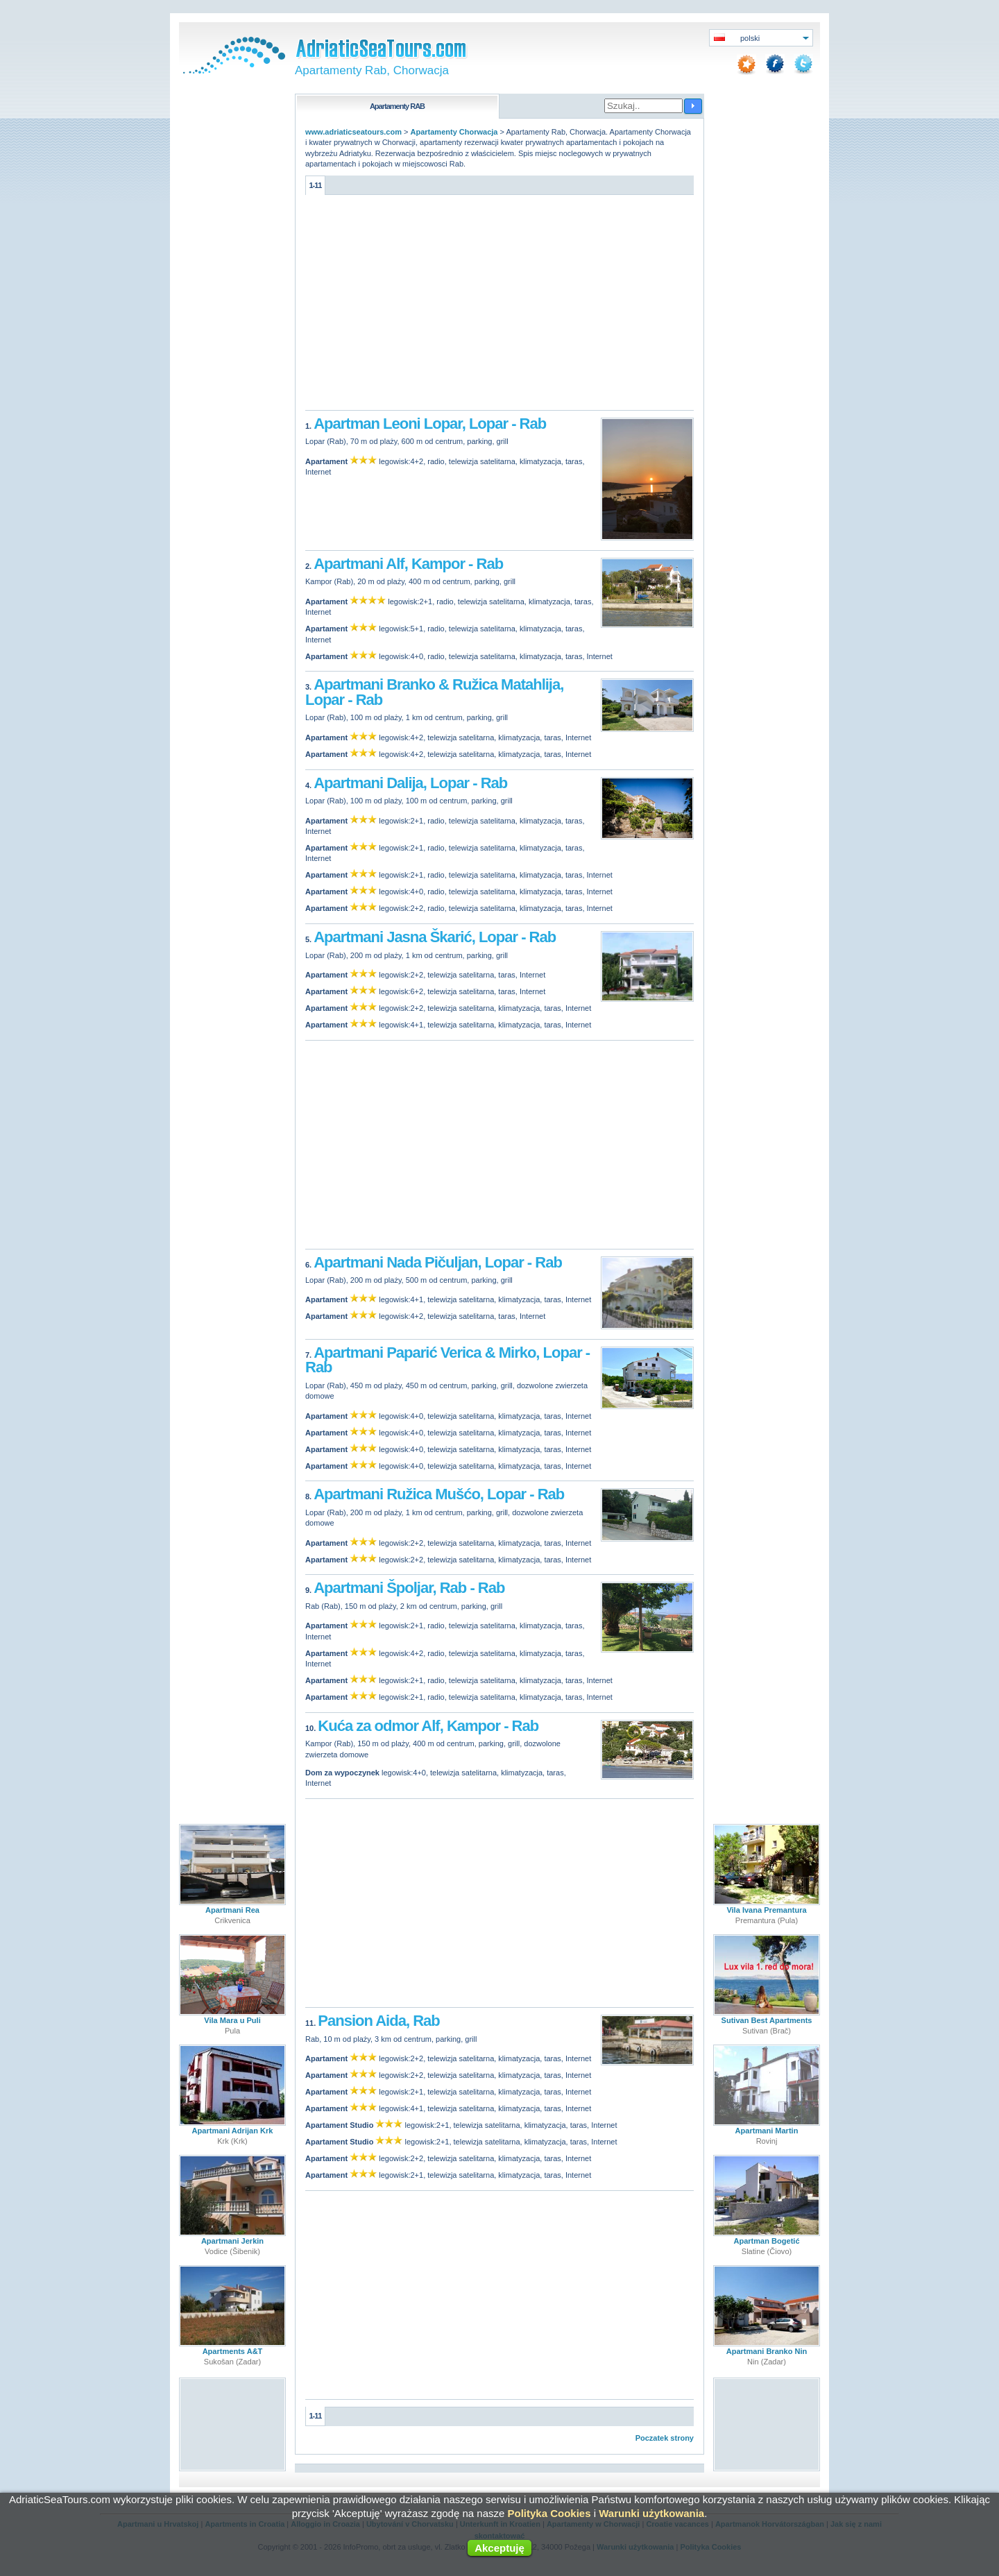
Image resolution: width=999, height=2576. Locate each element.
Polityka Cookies (549, 2513)
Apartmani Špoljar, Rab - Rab (409, 1587)
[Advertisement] (499, 306)
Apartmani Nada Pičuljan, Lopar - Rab (438, 1262)
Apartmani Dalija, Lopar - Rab (410, 783)
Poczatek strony (664, 2438)
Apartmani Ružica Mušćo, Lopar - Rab (439, 1494)
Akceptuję (499, 2548)
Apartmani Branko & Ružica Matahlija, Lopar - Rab (434, 692)
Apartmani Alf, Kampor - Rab (408, 563)
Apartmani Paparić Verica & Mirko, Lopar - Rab (447, 1360)
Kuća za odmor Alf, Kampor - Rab (428, 1725)
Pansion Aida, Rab (378, 2020)
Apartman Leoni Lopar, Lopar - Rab (430, 423)
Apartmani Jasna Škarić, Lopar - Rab (435, 937)
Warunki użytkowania (651, 2513)
